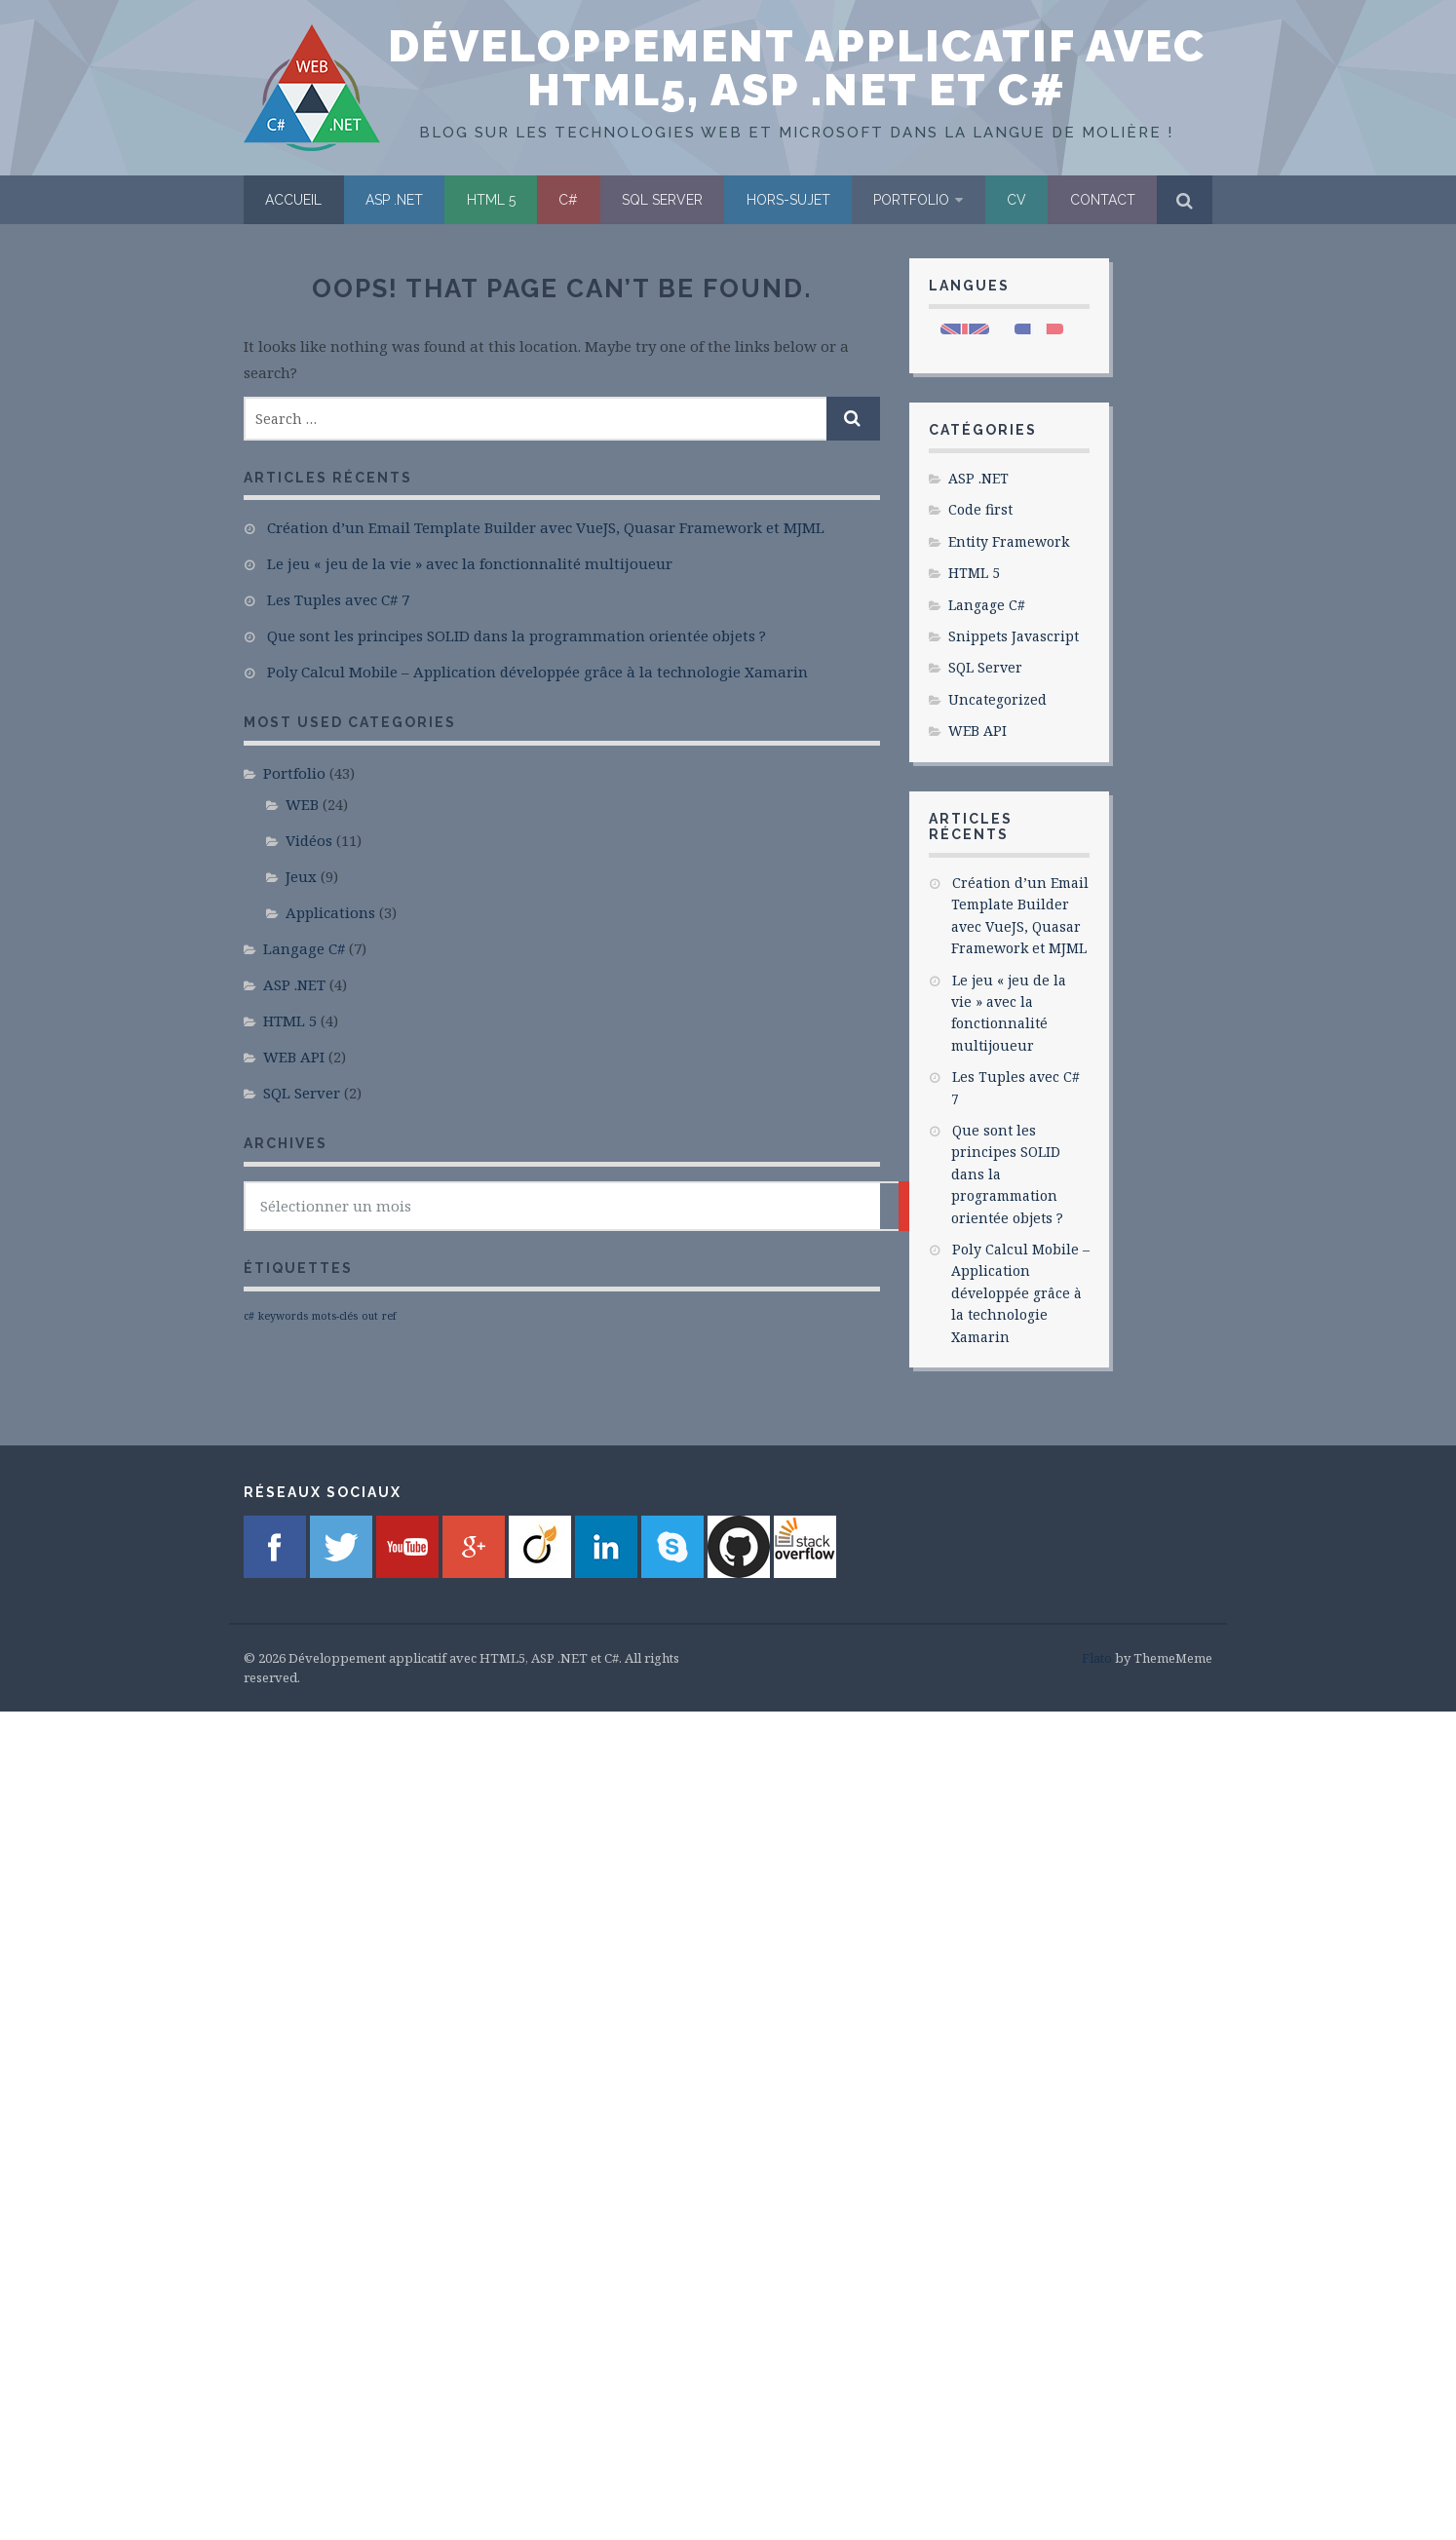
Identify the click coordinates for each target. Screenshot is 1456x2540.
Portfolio (911, 200)
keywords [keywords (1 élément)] (283, 1316)
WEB (302, 804)
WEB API (294, 1056)
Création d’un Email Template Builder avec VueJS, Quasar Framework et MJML (545, 527)
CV (1016, 200)
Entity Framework (1008, 541)
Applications (330, 912)
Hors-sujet (788, 200)
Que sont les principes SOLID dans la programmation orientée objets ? (516, 635)
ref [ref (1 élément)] (389, 1316)
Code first (980, 509)
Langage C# (304, 948)
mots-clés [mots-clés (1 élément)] (335, 1316)
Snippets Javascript (1013, 636)
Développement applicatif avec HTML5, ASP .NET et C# (797, 68)
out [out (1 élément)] (370, 1316)
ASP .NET (394, 200)
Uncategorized (997, 699)
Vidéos (309, 840)
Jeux (301, 876)
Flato (1097, 1658)
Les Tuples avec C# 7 (338, 599)
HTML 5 (491, 200)
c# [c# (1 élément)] (249, 1316)
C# (568, 200)
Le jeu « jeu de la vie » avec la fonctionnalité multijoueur (469, 563)
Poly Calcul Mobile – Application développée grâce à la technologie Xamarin (537, 671)
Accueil (293, 200)
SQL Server (662, 200)
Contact (1102, 200)
